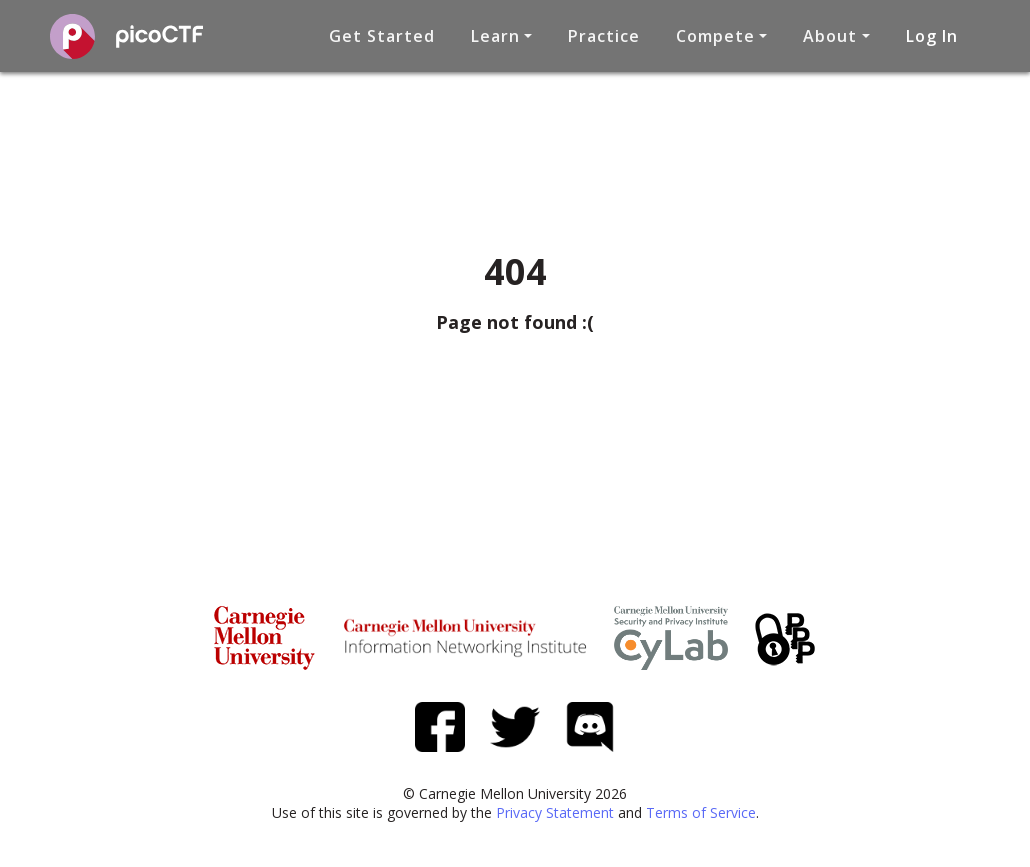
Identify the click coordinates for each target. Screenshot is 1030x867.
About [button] (830, 36)
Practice (604, 36)
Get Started (382, 36)
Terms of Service (701, 812)
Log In (932, 36)
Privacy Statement (555, 812)
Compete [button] (715, 36)
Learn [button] (495, 36)
